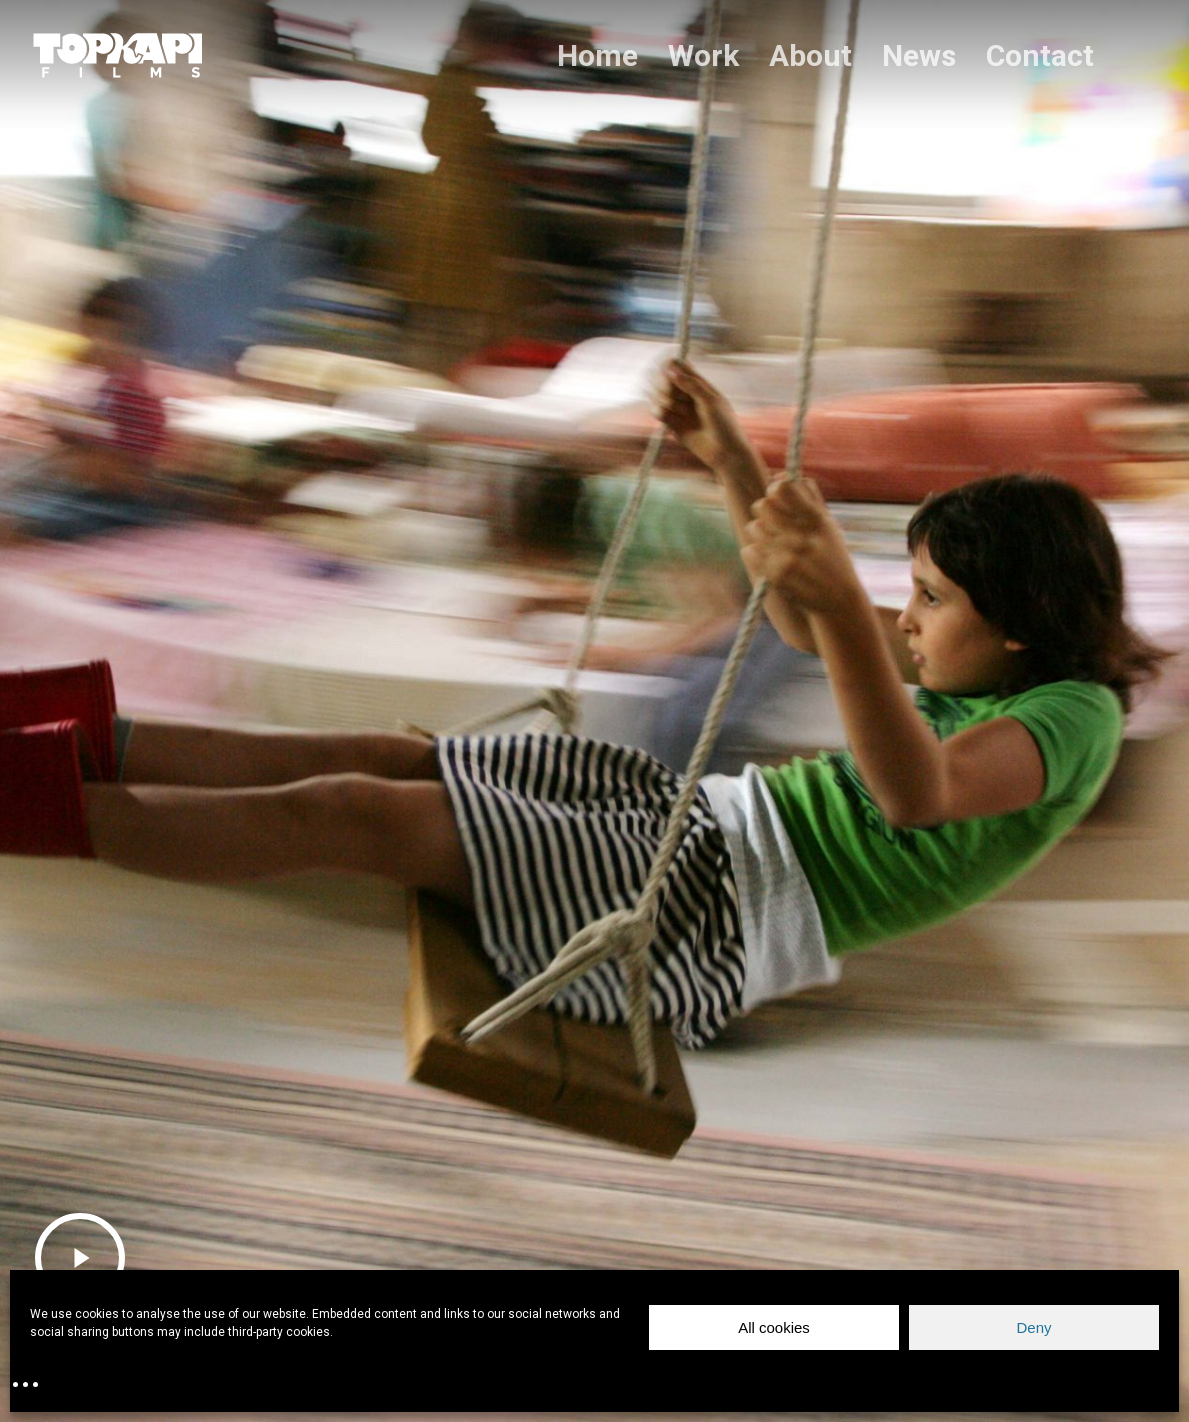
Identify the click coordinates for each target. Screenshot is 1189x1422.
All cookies (774, 1327)
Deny (1033, 1327)
